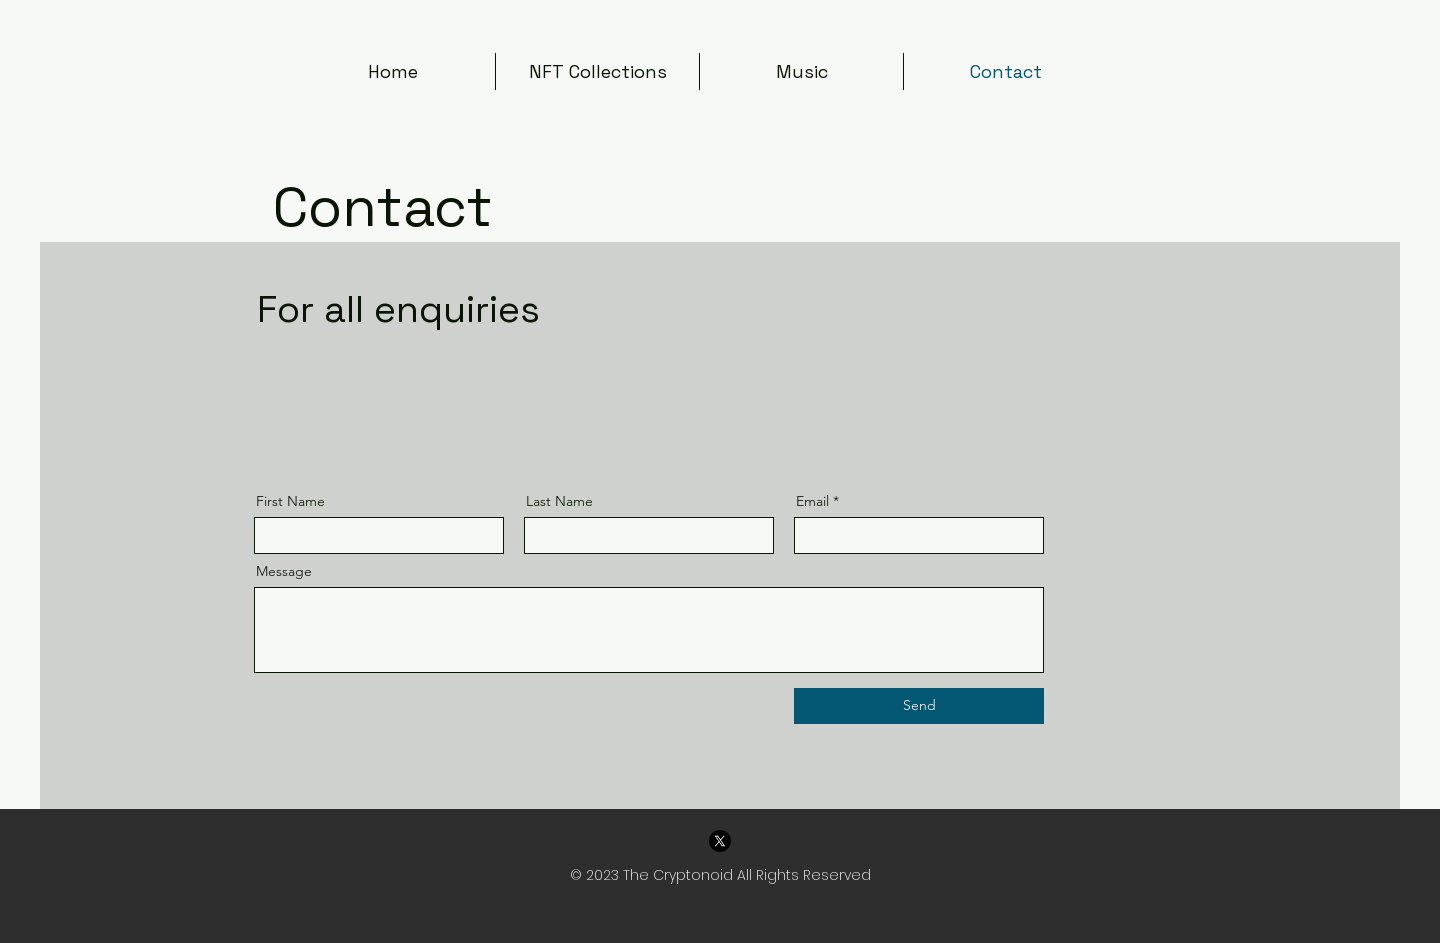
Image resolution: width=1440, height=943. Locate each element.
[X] (720, 841)
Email (812, 501)
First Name (290, 501)
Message (284, 571)
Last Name (559, 501)
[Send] (919, 706)
